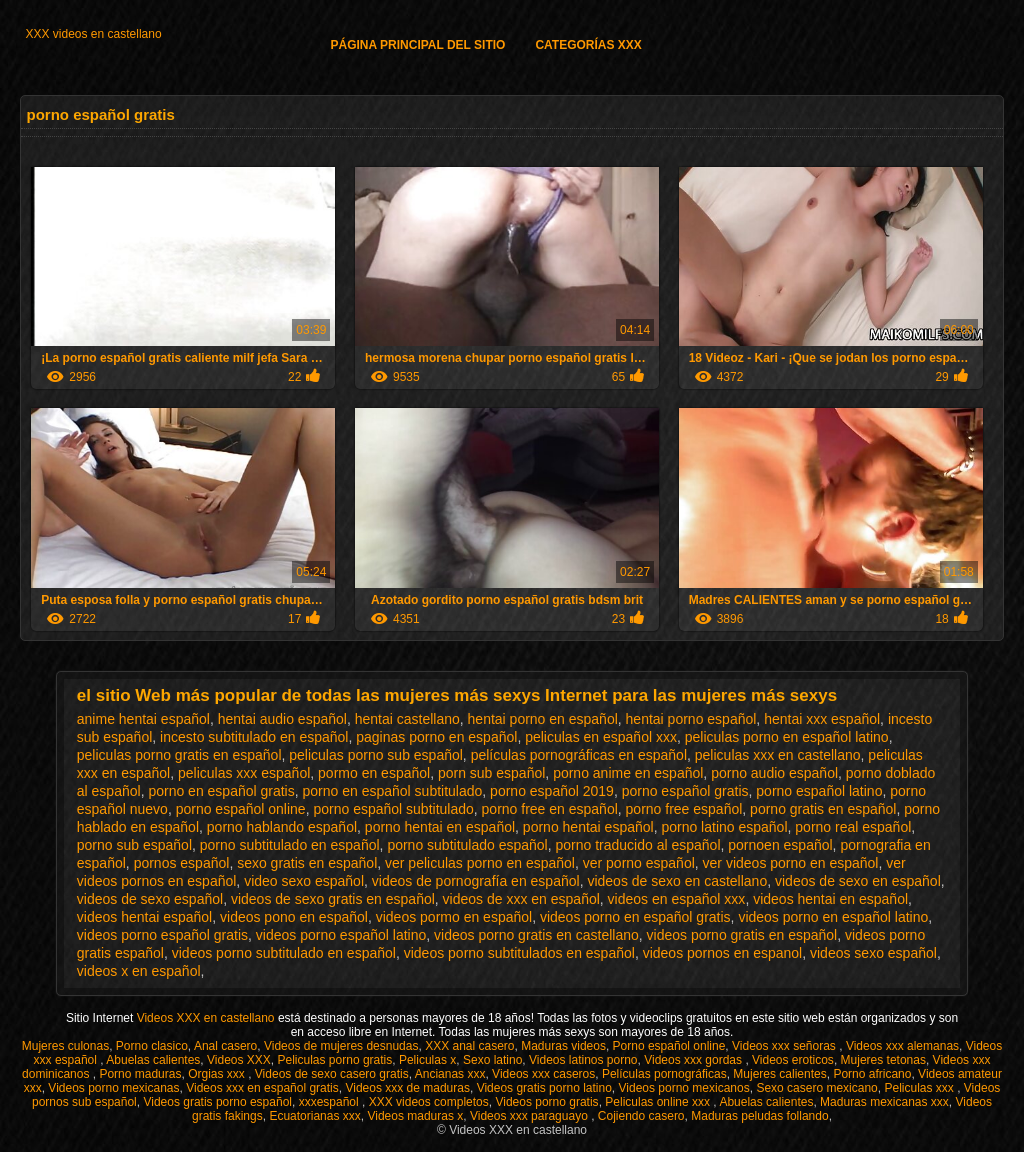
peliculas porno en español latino (787, 737)
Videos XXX (239, 1060)
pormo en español (374, 773)
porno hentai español (588, 827)
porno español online (241, 809)
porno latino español (724, 827)
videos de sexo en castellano (677, 881)
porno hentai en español (440, 827)
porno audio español (774, 773)
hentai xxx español (822, 719)
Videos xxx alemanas (902, 1046)
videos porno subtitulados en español (519, 953)
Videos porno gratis (546, 1102)
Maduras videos (563, 1046)
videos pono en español (294, 917)
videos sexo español (873, 953)
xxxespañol (330, 1102)
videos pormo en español (454, 917)
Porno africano (872, 1074)
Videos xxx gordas (694, 1060)
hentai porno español (691, 719)
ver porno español (639, 863)
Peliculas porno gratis (335, 1060)
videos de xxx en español (521, 899)
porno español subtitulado (393, 809)
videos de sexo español (150, 899)
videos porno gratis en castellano (536, 935)
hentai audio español (282, 719)
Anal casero (225, 1046)
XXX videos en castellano (93, 34)
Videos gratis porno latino (544, 1088)
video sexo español (304, 881)
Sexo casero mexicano (816, 1088)
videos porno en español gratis (635, 917)
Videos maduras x (415, 1116)
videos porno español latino (341, 935)
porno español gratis (685, 791)
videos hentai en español (830, 899)
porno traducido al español (638, 845)
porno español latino (819, 791)
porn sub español (491, 773)
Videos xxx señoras (785, 1046)
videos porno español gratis (162, 935)
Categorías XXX (588, 45)
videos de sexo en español (858, 881)
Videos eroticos (793, 1060)
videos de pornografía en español (476, 881)
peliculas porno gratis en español (179, 755)
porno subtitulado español (467, 845)
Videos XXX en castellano (207, 1018)
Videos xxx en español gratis (262, 1088)
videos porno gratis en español (742, 935)
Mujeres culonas (65, 1046)
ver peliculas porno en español (480, 863)
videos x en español (139, 971)
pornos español (182, 863)
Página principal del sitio (417, 45)
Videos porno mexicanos (684, 1088)
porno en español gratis (221, 791)
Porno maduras (140, 1074)
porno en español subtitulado (393, 791)
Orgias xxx (218, 1074)
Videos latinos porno (583, 1060)
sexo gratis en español (307, 863)
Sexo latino (492, 1060)
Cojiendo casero (641, 1116)
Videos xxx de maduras (407, 1088)
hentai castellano (407, 719)
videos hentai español (144, 917)
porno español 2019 (552, 791)
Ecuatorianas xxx (314, 1116)
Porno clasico (152, 1046)
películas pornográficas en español (579, 755)
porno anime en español (628, 773)
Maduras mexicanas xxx (884, 1102)
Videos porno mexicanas (113, 1088)
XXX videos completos (429, 1102)
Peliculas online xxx (659, 1102)
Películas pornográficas (664, 1074)
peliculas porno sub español (376, 755)
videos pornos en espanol (723, 953)
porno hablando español (282, 827)
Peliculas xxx (920, 1088)
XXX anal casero (469, 1046)
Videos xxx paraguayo (530, 1116)
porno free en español (550, 809)
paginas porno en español (436, 737)
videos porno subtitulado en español (284, 953)
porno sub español (134, 845)
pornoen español (780, 845)
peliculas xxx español (244, 773)
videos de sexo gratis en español (333, 899)
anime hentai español (143, 719)
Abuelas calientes (153, 1060)
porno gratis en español (823, 809)
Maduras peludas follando (759, 1116)
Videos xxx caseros (543, 1074)
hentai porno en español (543, 719)
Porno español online (669, 1046)
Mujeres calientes (779, 1074)
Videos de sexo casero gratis (332, 1074)
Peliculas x (427, 1060)
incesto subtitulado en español (254, 737)
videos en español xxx (677, 899)
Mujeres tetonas (883, 1060)
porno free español (684, 809)
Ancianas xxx (450, 1074)
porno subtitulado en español (290, 845)
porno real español (853, 827)
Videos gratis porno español (217, 1102)
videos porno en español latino (833, 917)
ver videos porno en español (791, 863)
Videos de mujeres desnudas (341, 1046)
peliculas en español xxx (601, 737)
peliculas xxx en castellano (778, 755)
